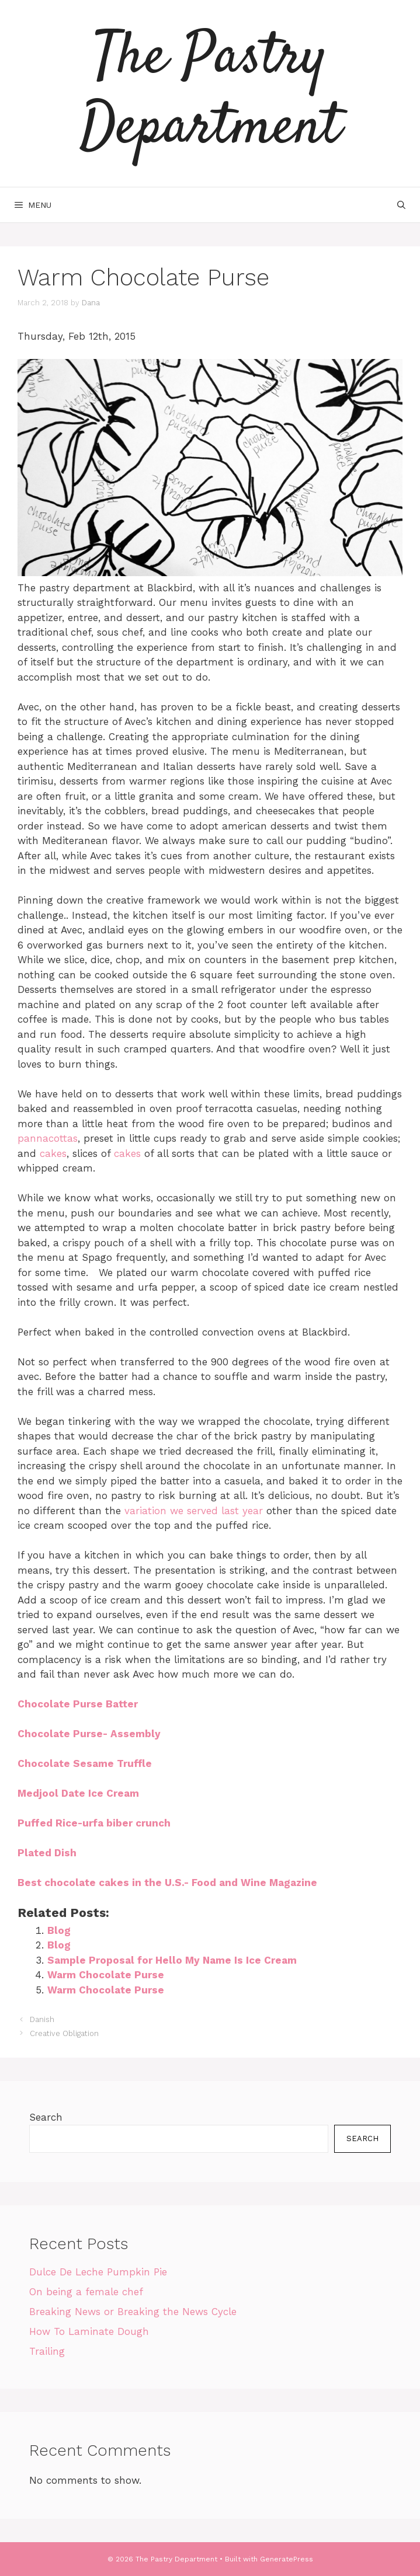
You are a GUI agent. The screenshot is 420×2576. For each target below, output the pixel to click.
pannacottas (48, 1138)
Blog (59, 1930)
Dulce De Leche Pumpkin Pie (98, 2272)
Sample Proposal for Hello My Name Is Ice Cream (172, 1960)
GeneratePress (286, 2559)
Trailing (47, 2351)
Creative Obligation (64, 2033)
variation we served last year (193, 1511)
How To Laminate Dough (89, 2331)
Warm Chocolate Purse (105, 1975)
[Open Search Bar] (401, 204)
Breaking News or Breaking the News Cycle (133, 2311)
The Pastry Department (210, 93)
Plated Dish (47, 1853)
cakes (53, 1153)
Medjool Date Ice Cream (78, 1793)
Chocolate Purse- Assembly (89, 1734)
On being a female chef (86, 2292)
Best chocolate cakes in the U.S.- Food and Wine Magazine (167, 1882)
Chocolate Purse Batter (78, 1704)
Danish (42, 2019)
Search (46, 2117)
